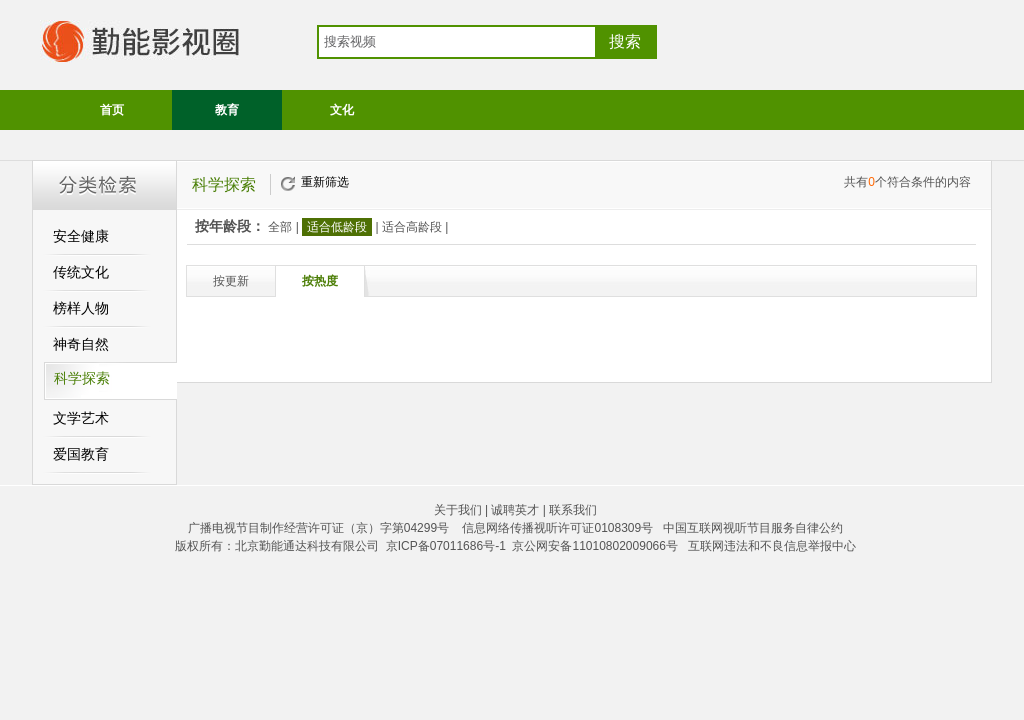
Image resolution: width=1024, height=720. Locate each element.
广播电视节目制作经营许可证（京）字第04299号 (318, 528)
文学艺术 (81, 418)
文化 (342, 110)
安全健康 (81, 236)
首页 (112, 110)
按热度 (320, 281)
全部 (280, 227)
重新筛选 (325, 182)
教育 (227, 110)
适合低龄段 (337, 227)
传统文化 (81, 272)
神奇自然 (81, 344)
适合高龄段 (412, 227)
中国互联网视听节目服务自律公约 (753, 528)
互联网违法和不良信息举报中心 (772, 546)
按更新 (231, 281)
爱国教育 (81, 454)
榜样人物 (81, 308)
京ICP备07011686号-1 (446, 546)
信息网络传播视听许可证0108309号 (557, 528)
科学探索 (82, 378)
